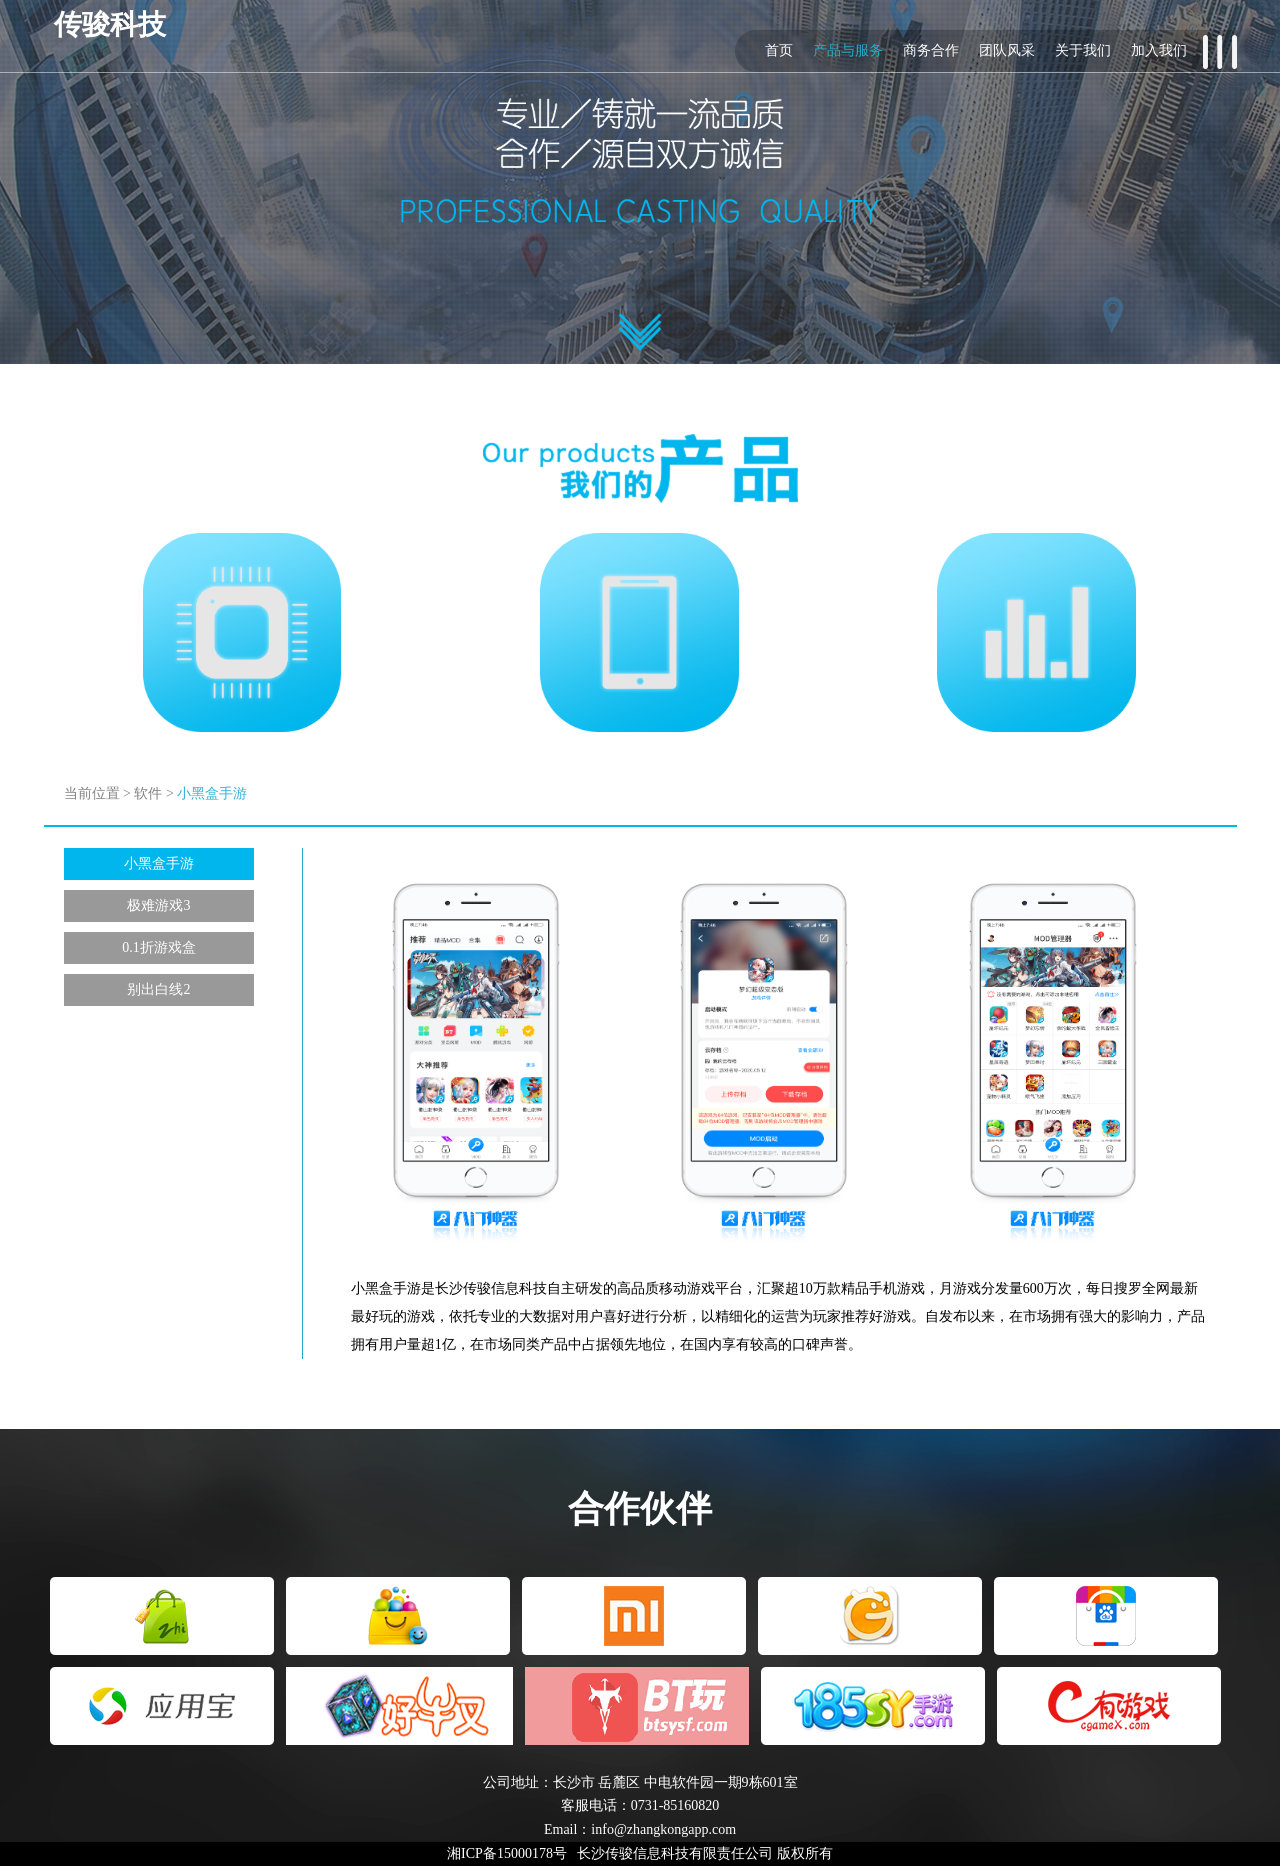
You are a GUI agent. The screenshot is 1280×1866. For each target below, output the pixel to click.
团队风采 (1007, 50)
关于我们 (1083, 50)
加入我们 (1159, 50)
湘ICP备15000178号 (507, 1853)
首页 (779, 50)
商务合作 (931, 50)
